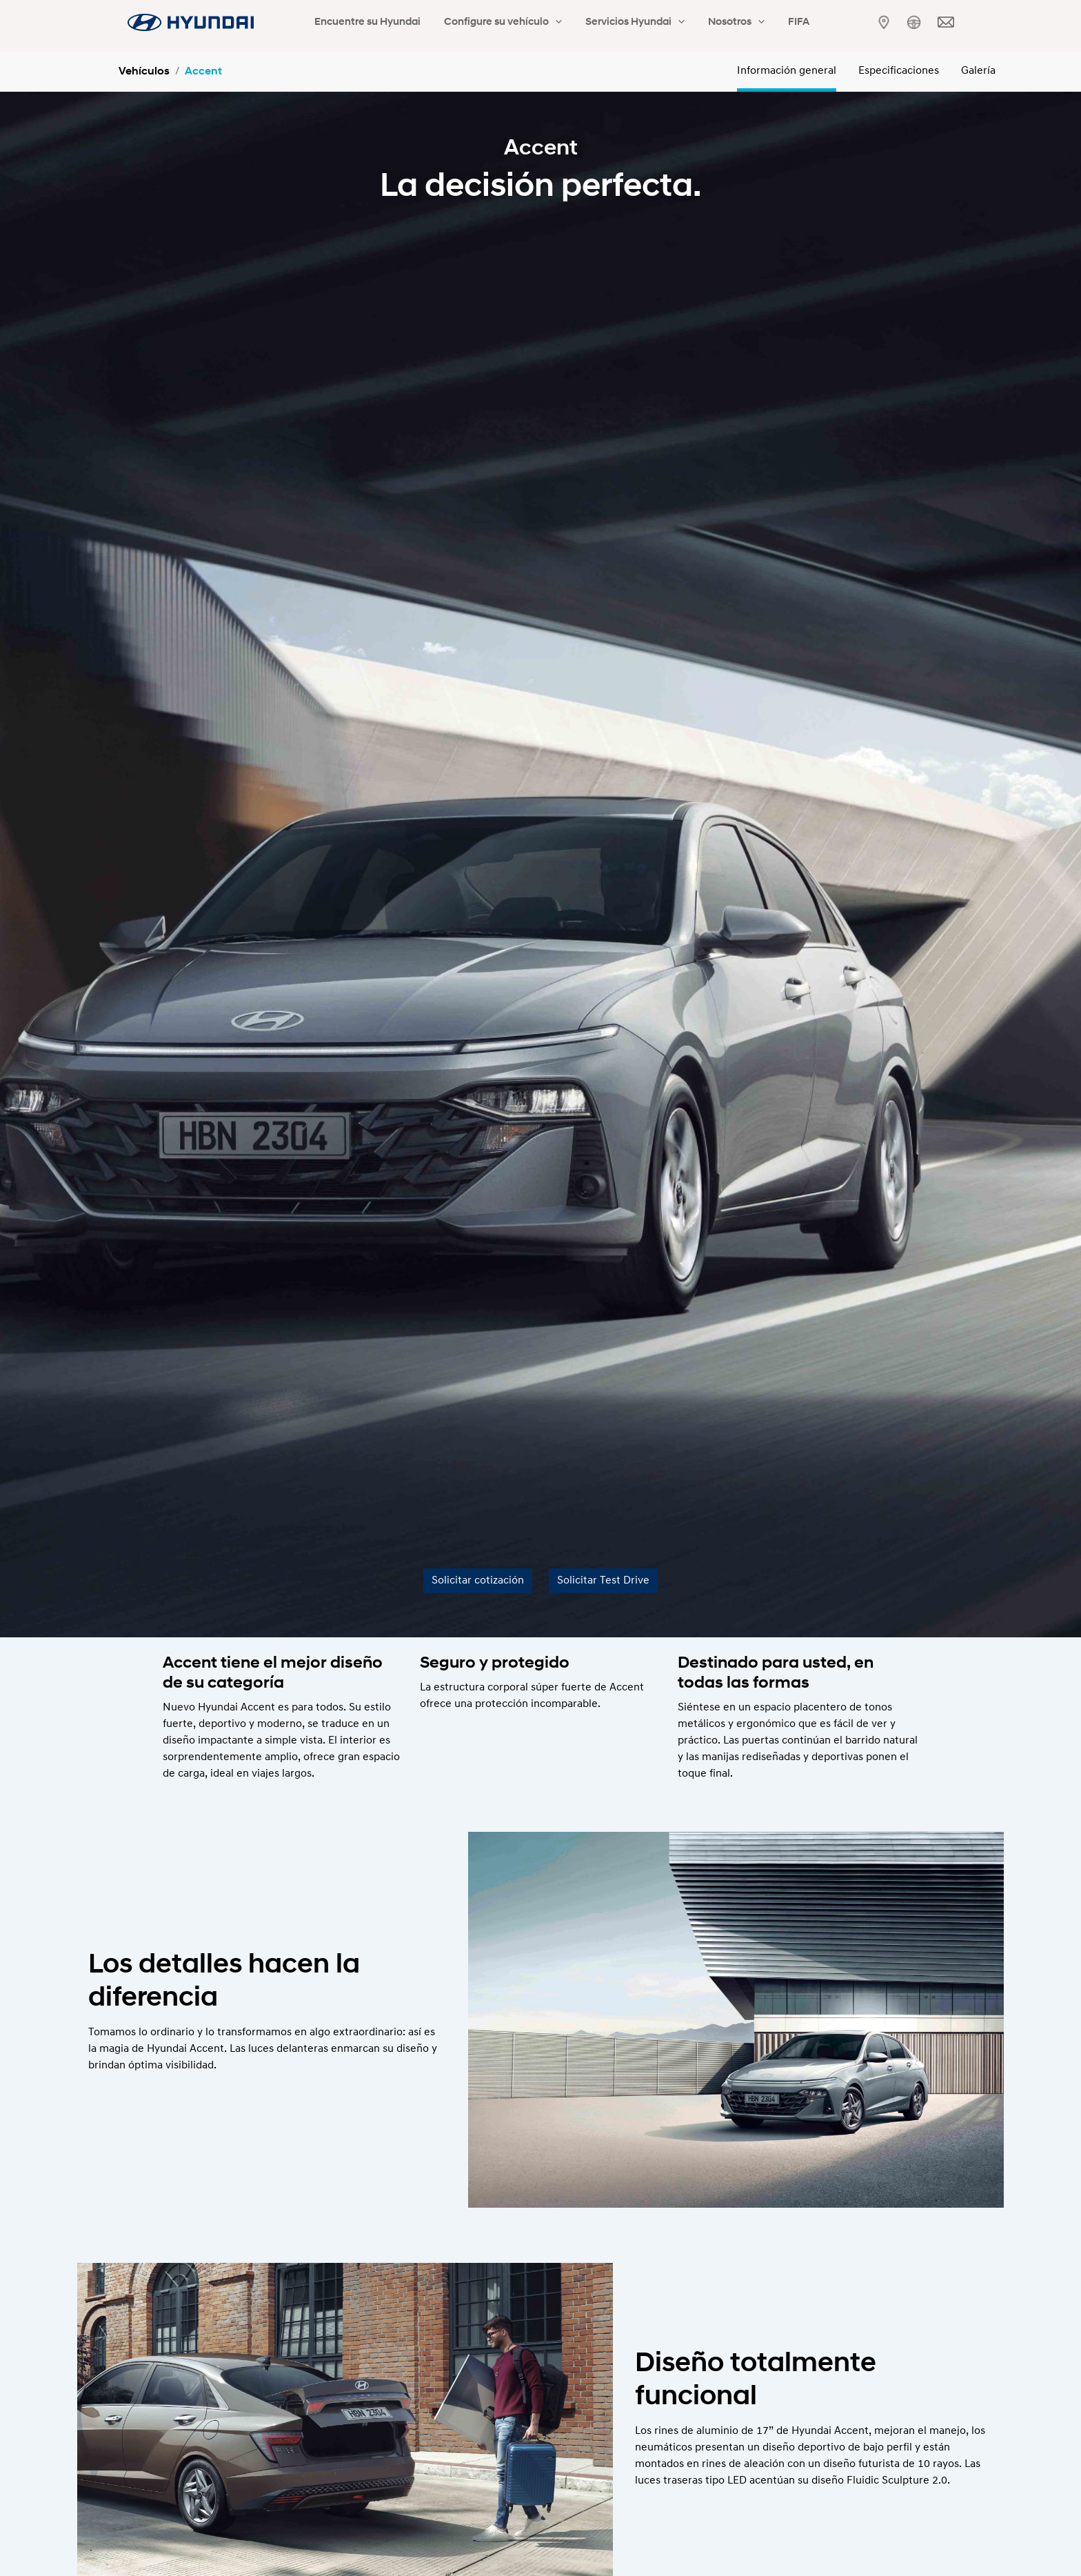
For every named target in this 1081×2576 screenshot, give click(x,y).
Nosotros (693, 22)
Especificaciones (898, 71)
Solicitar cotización (478, 1580)
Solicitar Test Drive (603, 1580)
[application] (536, 22)
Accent (203, 71)
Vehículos (144, 71)
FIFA (743, 22)
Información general (786, 71)
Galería (978, 71)
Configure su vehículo (484, 22)
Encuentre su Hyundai (361, 22)
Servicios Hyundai (604, 22)
